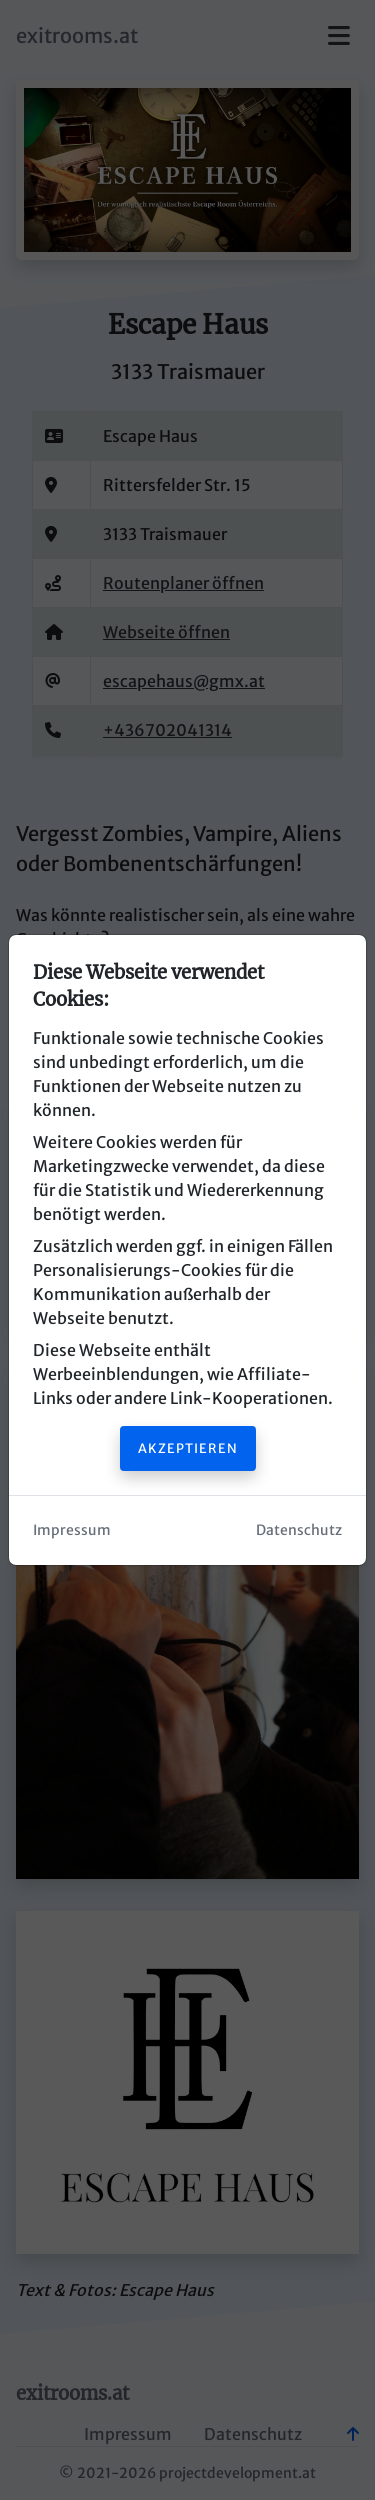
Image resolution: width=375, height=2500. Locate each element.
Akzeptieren (188, 1448)
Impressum (72, 1530)
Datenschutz (299, 1530)
